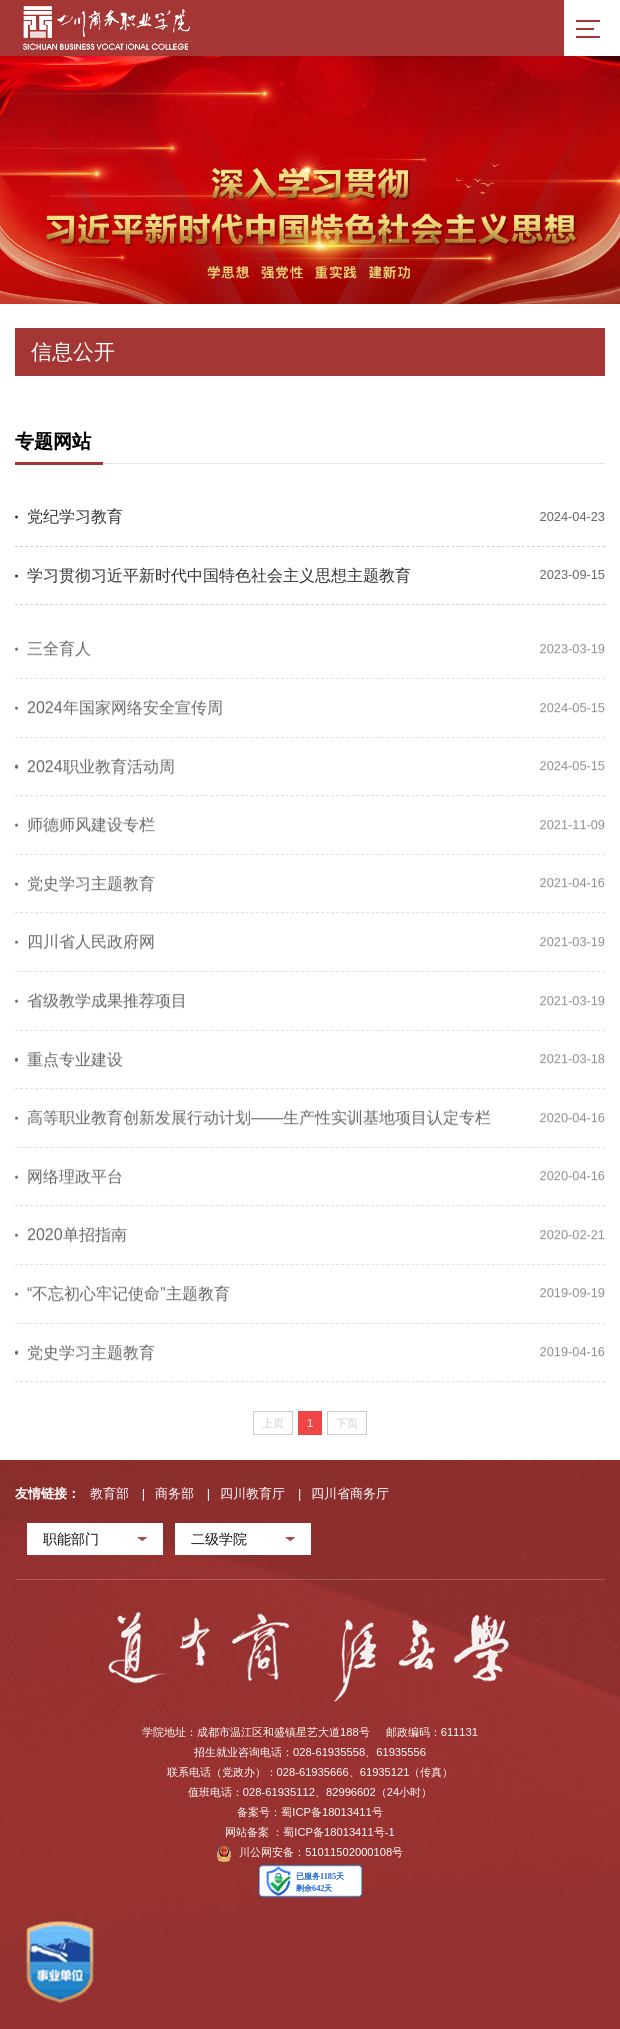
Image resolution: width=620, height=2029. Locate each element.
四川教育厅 (252, 1493)
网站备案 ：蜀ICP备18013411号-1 (309, 1832)
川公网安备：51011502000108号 (310, 1854)
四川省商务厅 (350, 1493)
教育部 (109, 1493)
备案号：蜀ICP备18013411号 (309, 1812)
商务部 (174, 1493)
